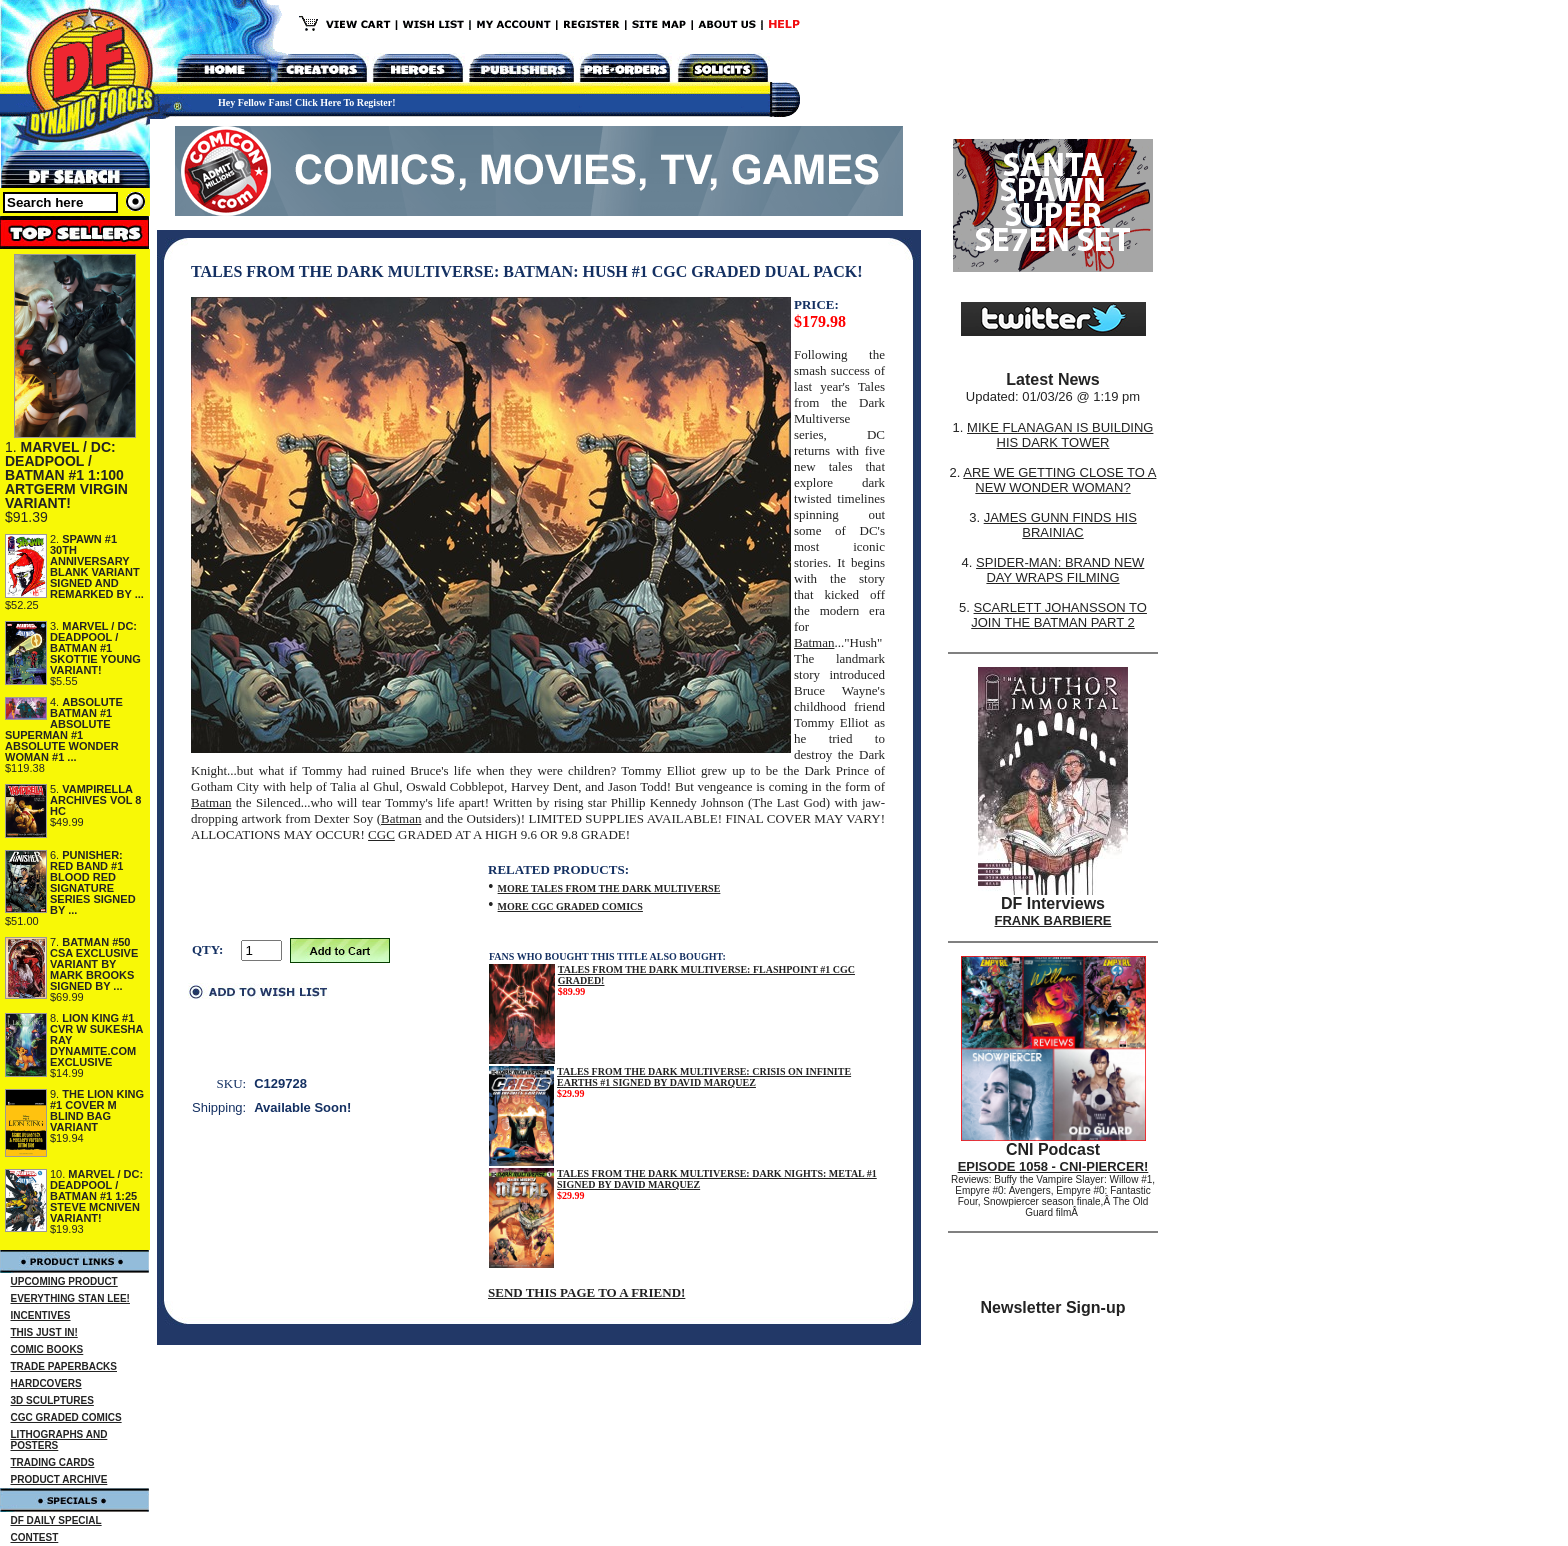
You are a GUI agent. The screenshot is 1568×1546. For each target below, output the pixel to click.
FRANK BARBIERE (1053, 920)
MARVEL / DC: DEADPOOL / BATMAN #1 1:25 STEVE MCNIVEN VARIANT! (96, 1196)
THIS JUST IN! (44, 1332)
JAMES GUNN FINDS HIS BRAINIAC (1060, 525)
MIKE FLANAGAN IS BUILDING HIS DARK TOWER (1060, 435)
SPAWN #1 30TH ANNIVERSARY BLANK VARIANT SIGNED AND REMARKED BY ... (97, 566)
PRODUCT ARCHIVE (59, 1479)
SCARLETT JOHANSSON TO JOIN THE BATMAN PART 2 (1059, 615)
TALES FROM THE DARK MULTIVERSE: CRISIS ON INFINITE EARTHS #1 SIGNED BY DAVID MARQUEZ (704, 1077)
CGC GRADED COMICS (66, 1417)
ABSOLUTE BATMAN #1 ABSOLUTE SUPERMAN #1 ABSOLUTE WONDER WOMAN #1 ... (64, 729)
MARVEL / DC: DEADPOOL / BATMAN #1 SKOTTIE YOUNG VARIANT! (95, 648)
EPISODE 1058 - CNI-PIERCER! (1053, 1166)
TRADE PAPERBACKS (64, 1366)
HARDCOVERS (46, 1383)
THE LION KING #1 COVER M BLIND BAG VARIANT (97, 1110)
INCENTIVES (41, 1315)
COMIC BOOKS (47, 1349)
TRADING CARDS (53, 1462)
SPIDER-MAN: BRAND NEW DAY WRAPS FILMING (1060, 570)
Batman (814, 642)
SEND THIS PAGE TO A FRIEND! (586, 1292)
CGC (381, 834)
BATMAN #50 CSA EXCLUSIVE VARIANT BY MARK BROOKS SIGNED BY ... (94, 964)
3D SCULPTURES (52, 1400)
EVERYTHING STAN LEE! (70, 1298)
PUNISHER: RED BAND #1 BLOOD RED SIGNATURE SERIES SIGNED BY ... (93, 882)
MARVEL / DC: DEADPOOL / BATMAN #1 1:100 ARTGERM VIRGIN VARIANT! (66, 475)
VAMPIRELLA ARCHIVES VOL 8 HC (96, 800)
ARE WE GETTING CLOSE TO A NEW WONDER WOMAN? (1059, 480)
